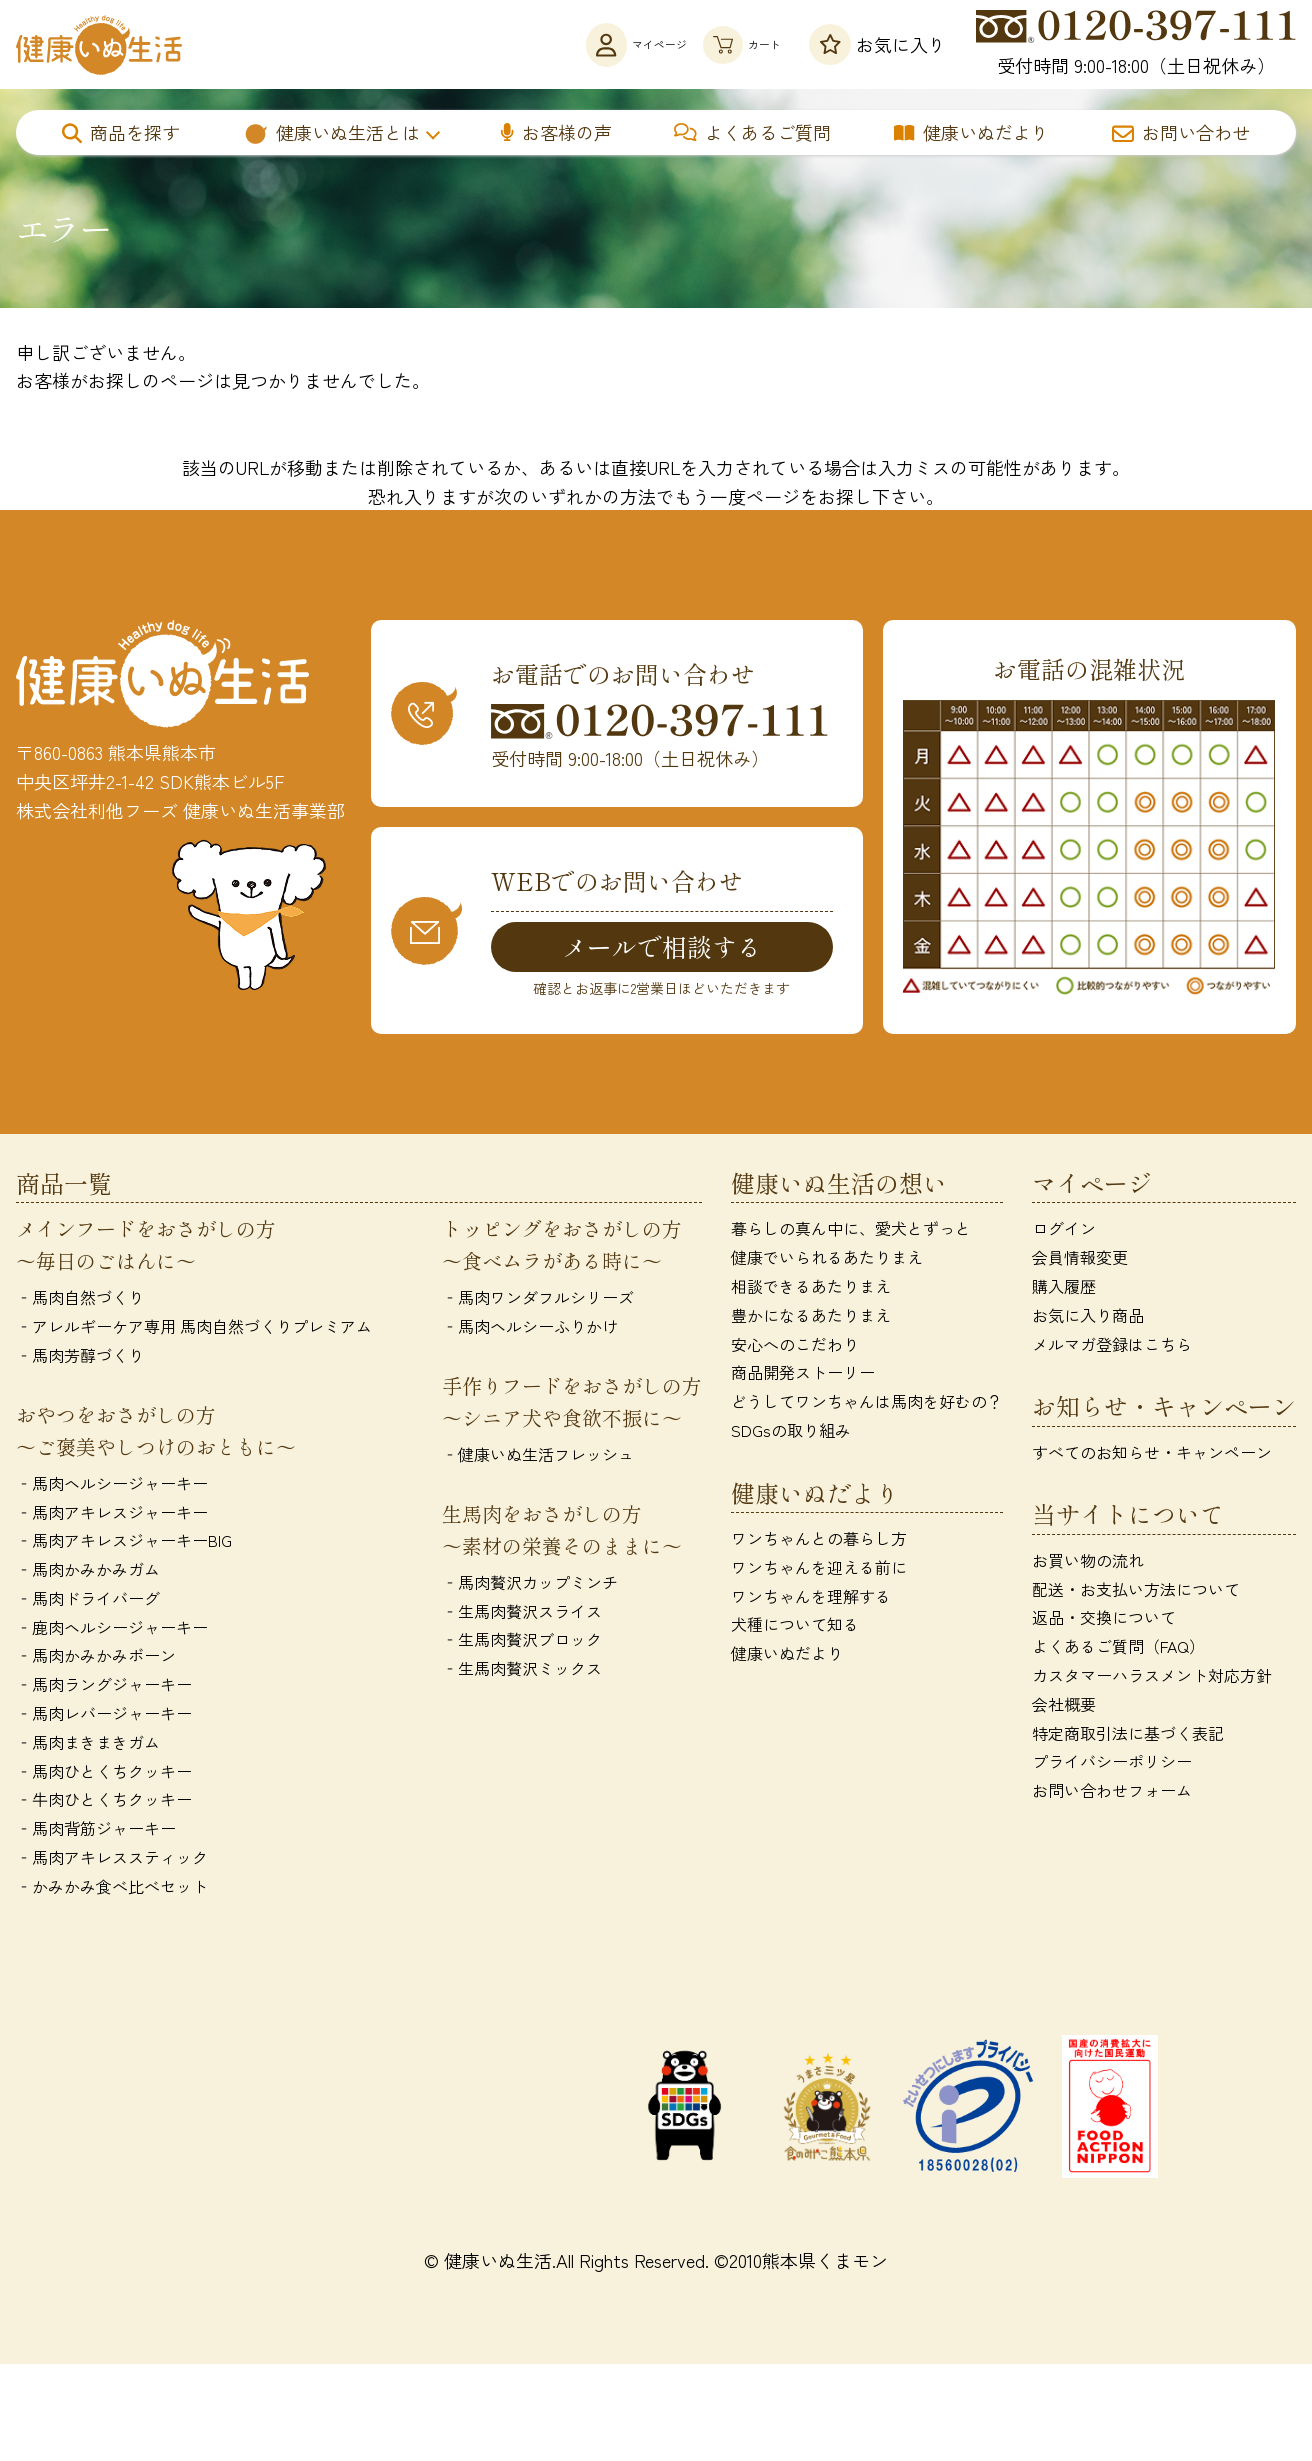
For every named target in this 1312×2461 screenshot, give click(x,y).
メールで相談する (662, 947)
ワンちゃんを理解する (811, 1599)
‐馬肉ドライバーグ (88, 1601)
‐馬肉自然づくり (80, 1301)
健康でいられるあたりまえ (827, 1260)
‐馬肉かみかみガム (88, 1572)
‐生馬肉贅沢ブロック (522, 1643)
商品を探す (121, 132)
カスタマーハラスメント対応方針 (1152, 1678)
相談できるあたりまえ (811, 1289)
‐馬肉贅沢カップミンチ (530, 1585)
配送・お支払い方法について (1136, 1592)
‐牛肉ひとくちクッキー (104, 1803)
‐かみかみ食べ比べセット (112, 1889)
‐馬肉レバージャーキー (104, 1716)
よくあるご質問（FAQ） (1118, 1650)
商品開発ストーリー (803, 1376)
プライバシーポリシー (1112, 1765)
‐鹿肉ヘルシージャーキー (112, 1630)
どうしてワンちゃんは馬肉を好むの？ (867, 1404)
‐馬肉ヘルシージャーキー (112, 1486)
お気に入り (877, 44)
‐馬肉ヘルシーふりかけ (530, 1329)
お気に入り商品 (1088, 1318)
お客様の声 (556, 132)
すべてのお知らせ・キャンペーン (1152, 1455)
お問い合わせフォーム (1112, 1794)
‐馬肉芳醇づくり (80, 1358)
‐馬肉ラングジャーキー (104, 1688)
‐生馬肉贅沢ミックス (522, 1671)
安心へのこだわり (795, 1347)
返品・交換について (1104, 1621)
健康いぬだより (971, 132)
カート (718, 44)
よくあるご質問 (752, 132)
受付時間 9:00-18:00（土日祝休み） (1136, 44)
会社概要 (1064, 1707)
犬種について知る (795, 1628)
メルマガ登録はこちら (1112, 1347)
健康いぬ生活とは (331, 132)
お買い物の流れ (1088, 1563)
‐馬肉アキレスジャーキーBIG (124, 1544)
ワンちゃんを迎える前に (819, 1570)
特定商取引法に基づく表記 (1128, 1736)
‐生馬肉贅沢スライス (522, 1614)
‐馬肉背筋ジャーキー (96, 1832)
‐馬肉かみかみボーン (96, 1659)
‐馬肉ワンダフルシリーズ (538, 1301)
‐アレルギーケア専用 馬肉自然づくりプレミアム (194, 1329)
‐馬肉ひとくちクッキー (104, 1774)
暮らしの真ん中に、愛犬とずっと (851, 1232)
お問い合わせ (1181, 132)
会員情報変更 (1080, 1260)
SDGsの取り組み (791, 1433)
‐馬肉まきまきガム (88, 1745)
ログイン (1064, 1232)
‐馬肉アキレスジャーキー (112, 1515)
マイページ (559, 44)
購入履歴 (1064, 1289)
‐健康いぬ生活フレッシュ (538, 1457)
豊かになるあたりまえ (811, 1318)
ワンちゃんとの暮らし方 (819, 1541)
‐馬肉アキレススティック (112, 1860)
